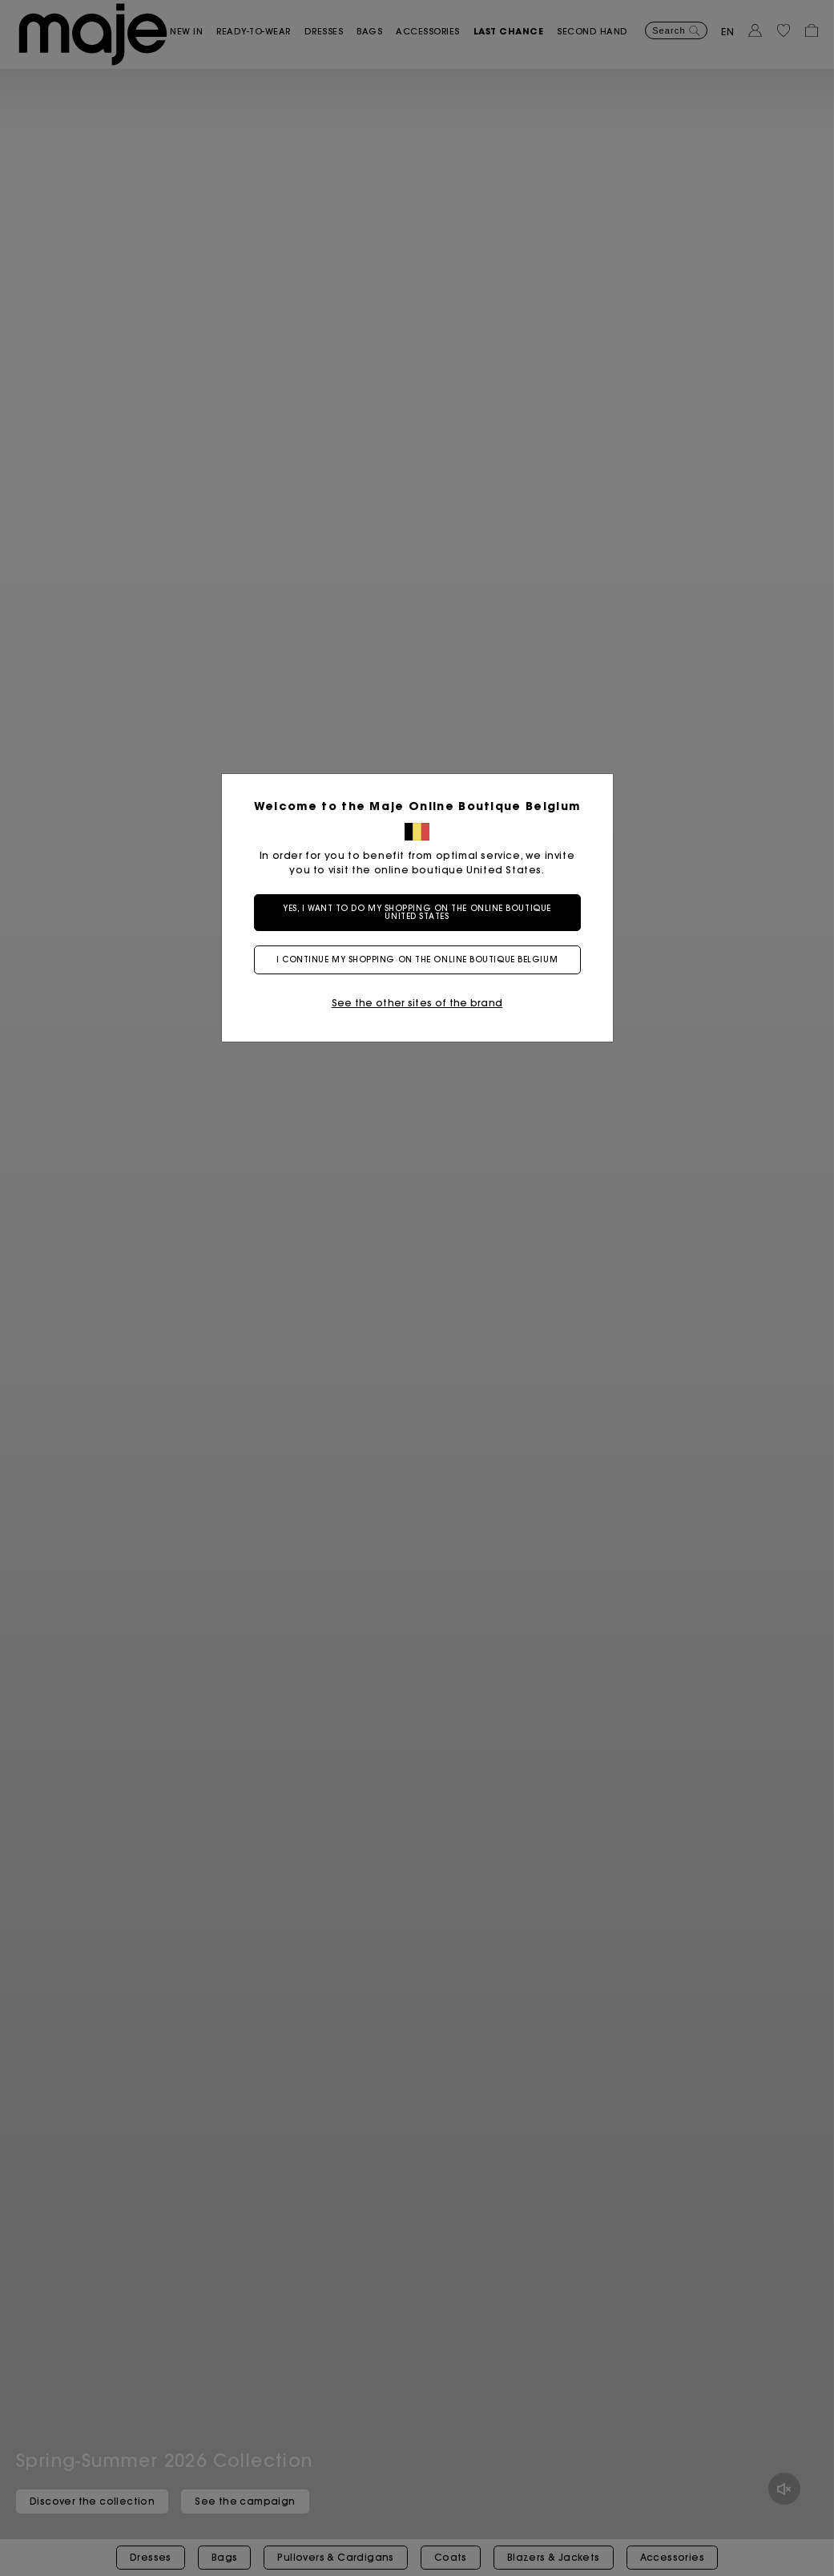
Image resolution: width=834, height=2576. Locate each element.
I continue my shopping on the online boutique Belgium (417, 959)
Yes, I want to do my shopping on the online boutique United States (417, 912)
